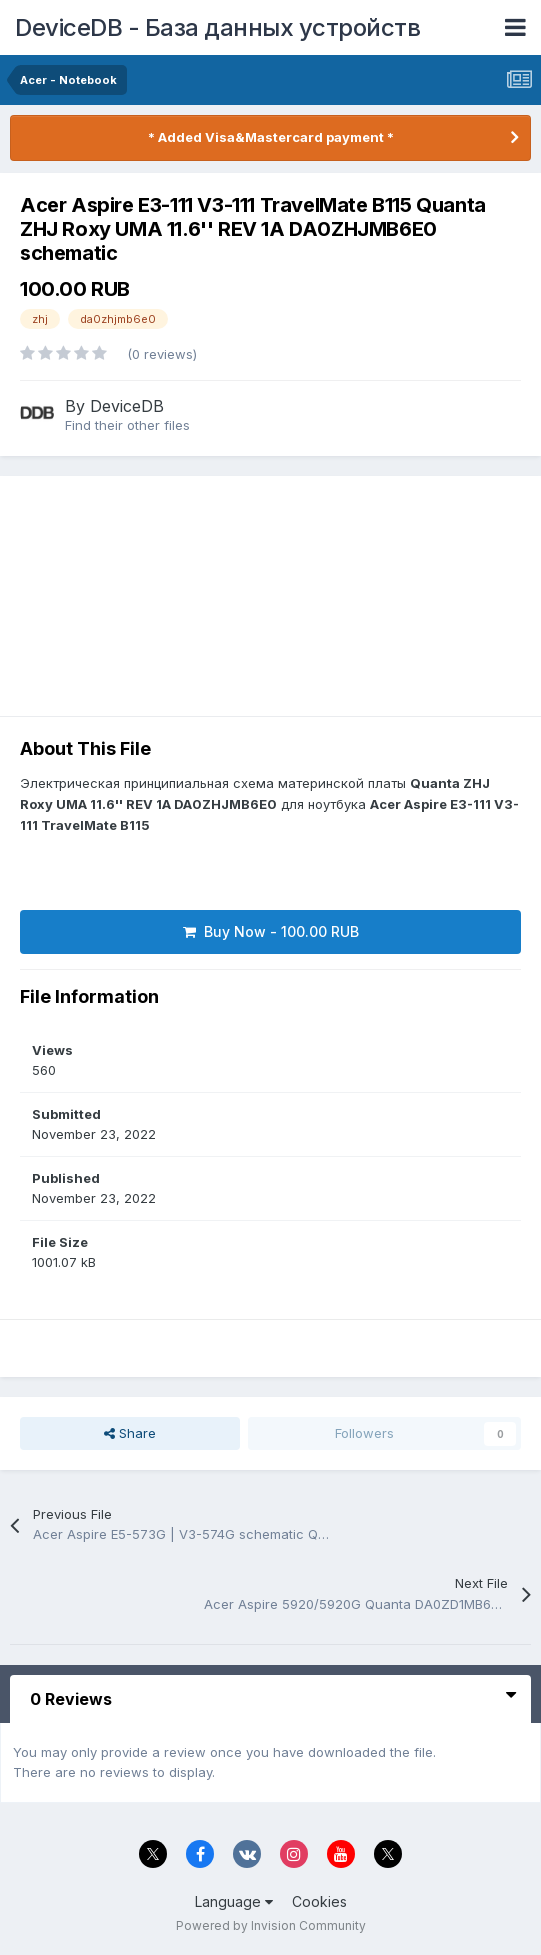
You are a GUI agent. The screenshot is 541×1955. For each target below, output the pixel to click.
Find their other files (127, 425)
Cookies (319, 1901)
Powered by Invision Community (271, 1925)
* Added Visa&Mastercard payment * (271, 137)
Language (234, 1901)
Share (130, 1433)
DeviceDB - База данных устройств (217, 27)
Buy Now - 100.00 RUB (271, 931)
